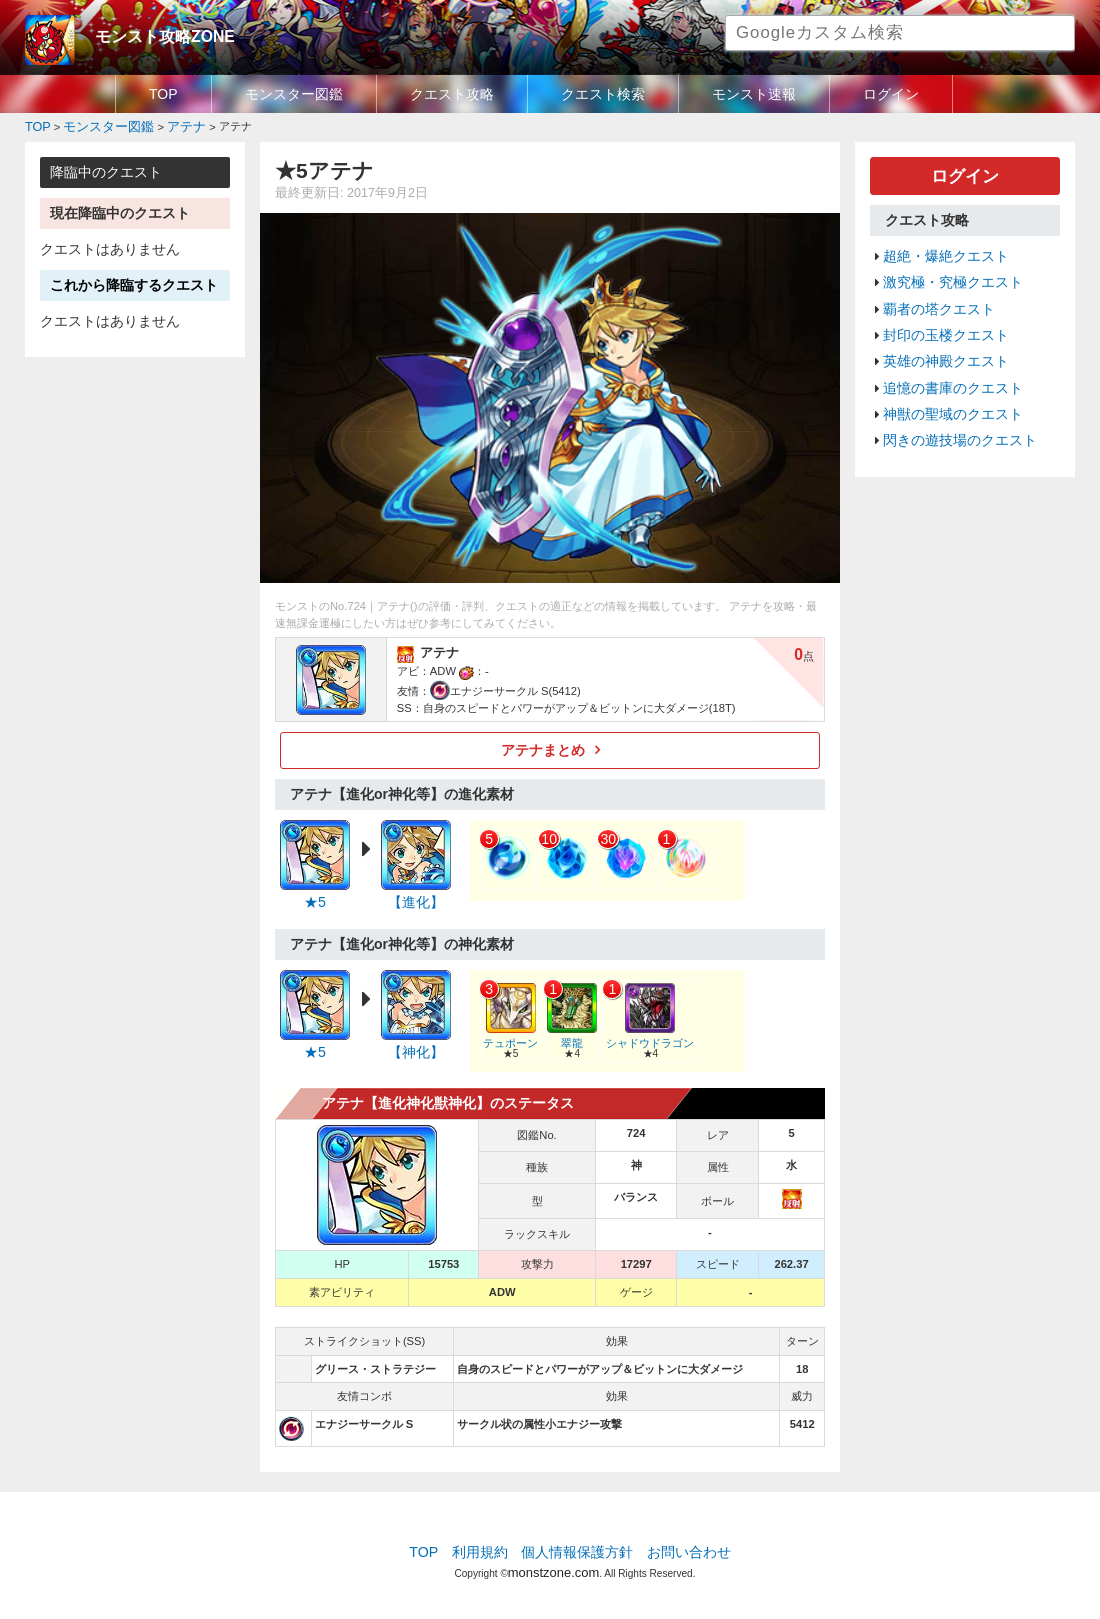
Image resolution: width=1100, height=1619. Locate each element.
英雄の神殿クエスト (941, 345)
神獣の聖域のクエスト (948, 393)
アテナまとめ (543, 747)
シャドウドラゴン (641, 1031)
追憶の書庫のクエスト (948, 369)
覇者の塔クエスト (935, 298)
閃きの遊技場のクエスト (954, 417)
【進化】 (416, 897)
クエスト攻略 (452, 94)
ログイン (891, 94)
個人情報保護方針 (577, 1544)
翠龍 (567, 1031)
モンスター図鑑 (294, 94)
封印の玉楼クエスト (941, 322)
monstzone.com (553, 1561)
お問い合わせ (681, 1544)
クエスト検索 (603, 94)
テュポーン (508, 1031)
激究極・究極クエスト (948, 274)
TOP (163, 94)
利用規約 (485, 1544)
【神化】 (416, 1045)
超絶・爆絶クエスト (941, 250)
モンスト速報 (754, 94)
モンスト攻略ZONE (156, 35)
